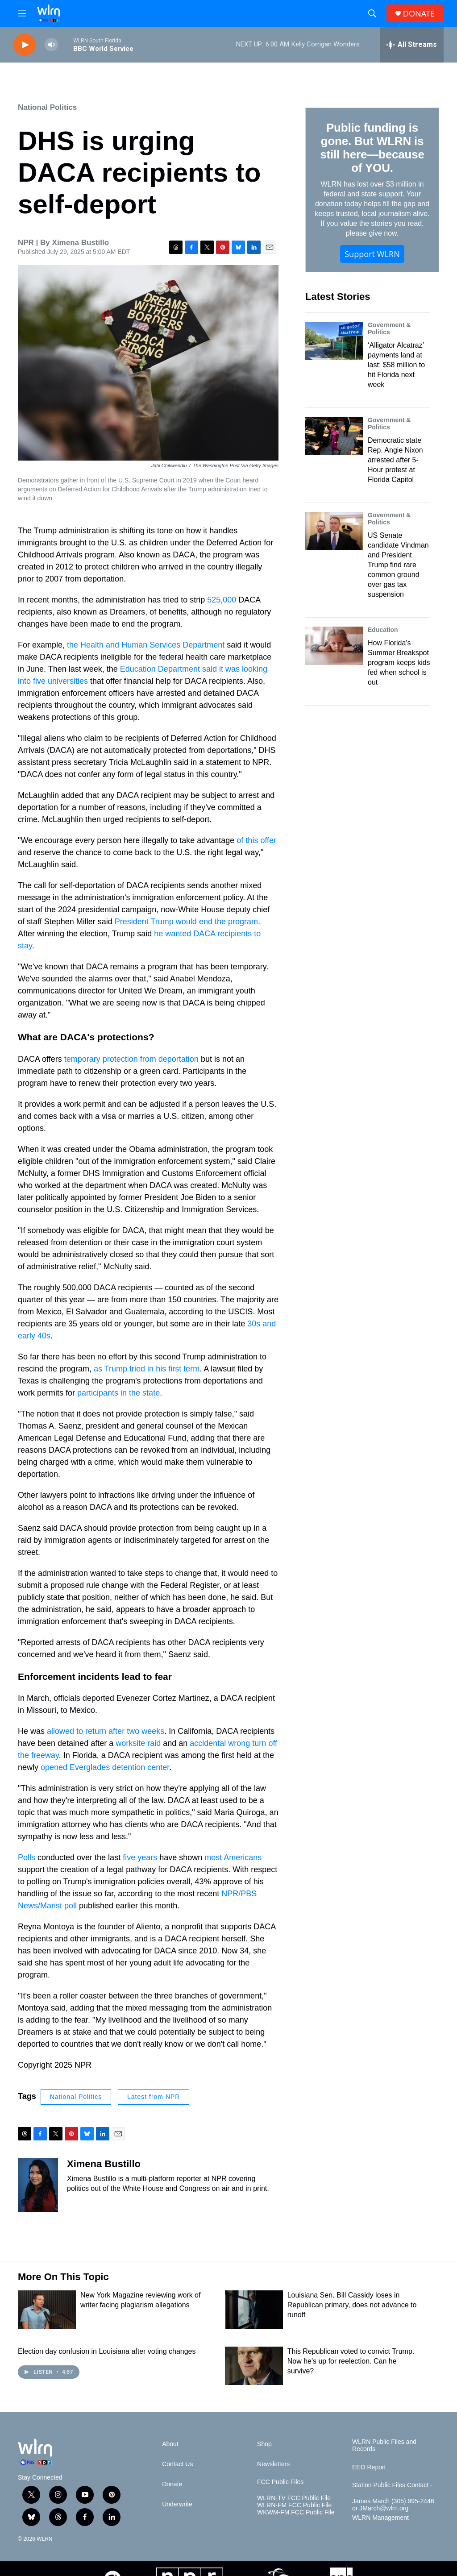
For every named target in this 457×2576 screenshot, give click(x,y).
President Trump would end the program (186, 921)
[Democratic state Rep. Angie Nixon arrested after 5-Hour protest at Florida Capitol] (334, 436)
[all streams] (412, 44)
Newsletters (273, 2464)
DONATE (419, 13)
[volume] (51, 45)
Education (383, 629)
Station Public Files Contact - (392, 2485)
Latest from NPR (153, 2096)
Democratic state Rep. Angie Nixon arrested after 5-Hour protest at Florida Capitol (395, 459)
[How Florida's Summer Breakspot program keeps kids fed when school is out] (334, 646)
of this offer (256, 840)
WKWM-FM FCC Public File (295, 2512)
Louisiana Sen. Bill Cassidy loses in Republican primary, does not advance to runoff (352, 2304)
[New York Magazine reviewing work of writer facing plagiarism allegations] (47, 2309)
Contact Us (177, 2464)
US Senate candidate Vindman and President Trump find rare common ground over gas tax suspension (398, 565)
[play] (24, 45)
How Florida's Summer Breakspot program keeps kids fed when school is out (399, 662)
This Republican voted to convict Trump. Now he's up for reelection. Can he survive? (351, 2361)
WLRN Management (380, 2517)
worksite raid (138, 1743)
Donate (172, 2484)
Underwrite (177, 2504)
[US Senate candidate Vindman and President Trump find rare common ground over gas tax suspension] (334, 531)
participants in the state (118, 1392)
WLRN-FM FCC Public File (294, 2505)
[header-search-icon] (372, 13)
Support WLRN (372, 254)
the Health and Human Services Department (145, 644)
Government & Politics (389, 328)
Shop (264, 2444)
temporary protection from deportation (131, 1059)
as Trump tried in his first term (146, 1368)
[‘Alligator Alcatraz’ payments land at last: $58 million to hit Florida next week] (334, 341)
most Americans (233, 1857)
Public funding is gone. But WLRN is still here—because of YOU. (372, 148)
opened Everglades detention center (105, 1767)
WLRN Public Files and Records (384, 2445)
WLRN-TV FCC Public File (294, 2498)
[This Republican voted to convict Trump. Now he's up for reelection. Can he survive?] (254, 2366)
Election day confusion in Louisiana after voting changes (106, 2351)
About (170, 2444)
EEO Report (369, 2467)
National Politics (47, 107)
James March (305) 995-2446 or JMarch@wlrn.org (393, 2505)
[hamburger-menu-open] (21, 13)
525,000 (221, 599)
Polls (26, 1857)
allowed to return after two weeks (105, 1731)
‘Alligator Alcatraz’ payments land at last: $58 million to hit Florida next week (396, 364)
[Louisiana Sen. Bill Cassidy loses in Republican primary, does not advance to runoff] (254, 2309)
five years (140, 1857)
